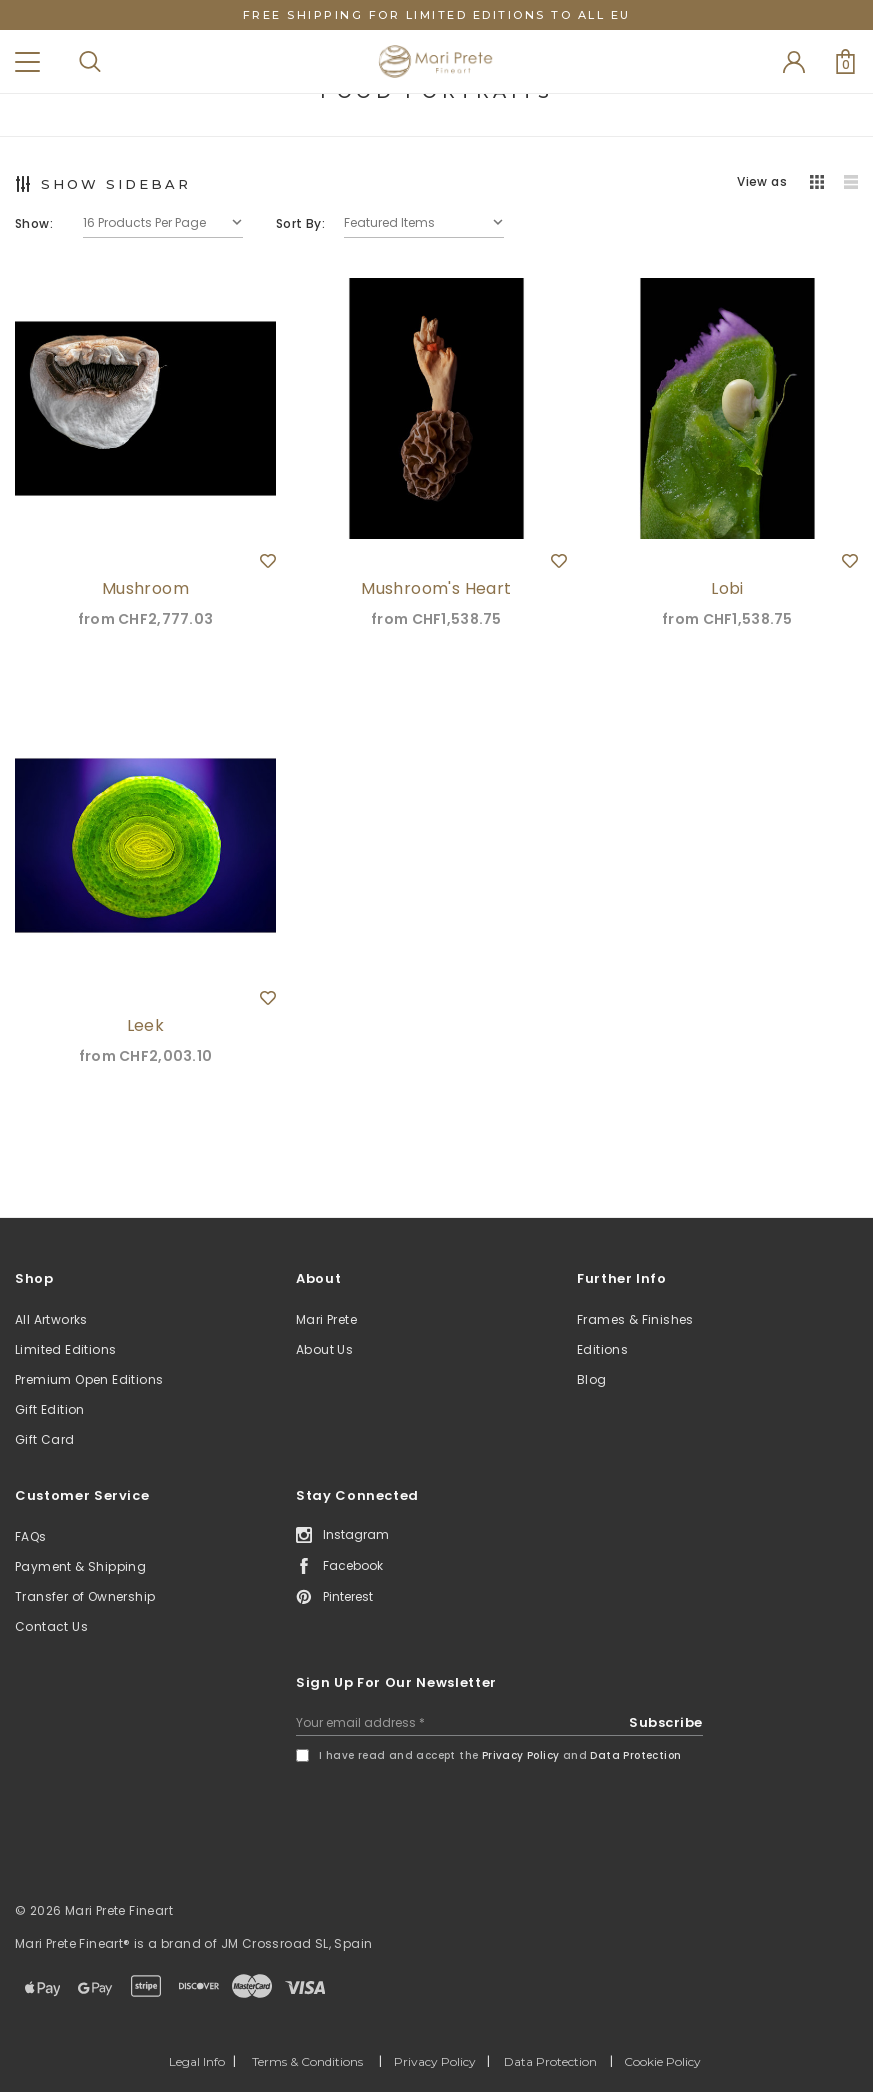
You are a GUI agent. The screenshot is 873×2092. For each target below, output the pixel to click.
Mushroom (145, 588)
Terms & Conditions (307, 2061)
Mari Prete (326, 1319)
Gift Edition (50, 1409)
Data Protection (635, 1755)
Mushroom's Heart (436, 588)
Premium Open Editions (89, 1379)
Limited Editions (65, 1349)
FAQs (31, 1536)
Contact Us (51, 1626)
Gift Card (45, 1439)
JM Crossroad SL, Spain (297, 1943)
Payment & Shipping (80, 1566)
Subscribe (666, 1722)
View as (762, 181)
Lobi (727, 588)
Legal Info (197, 2061)
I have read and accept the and (500, 1755)
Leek (146, 1025)
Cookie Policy (662, 2061)
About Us (324, 1349)
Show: (34, 223)
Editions (602, 1349)
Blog (592, 1379)
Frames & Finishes (635, 1319)
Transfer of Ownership (85, 1596)
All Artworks (51, 1319)
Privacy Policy (521, 1755)
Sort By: (300, 223)
